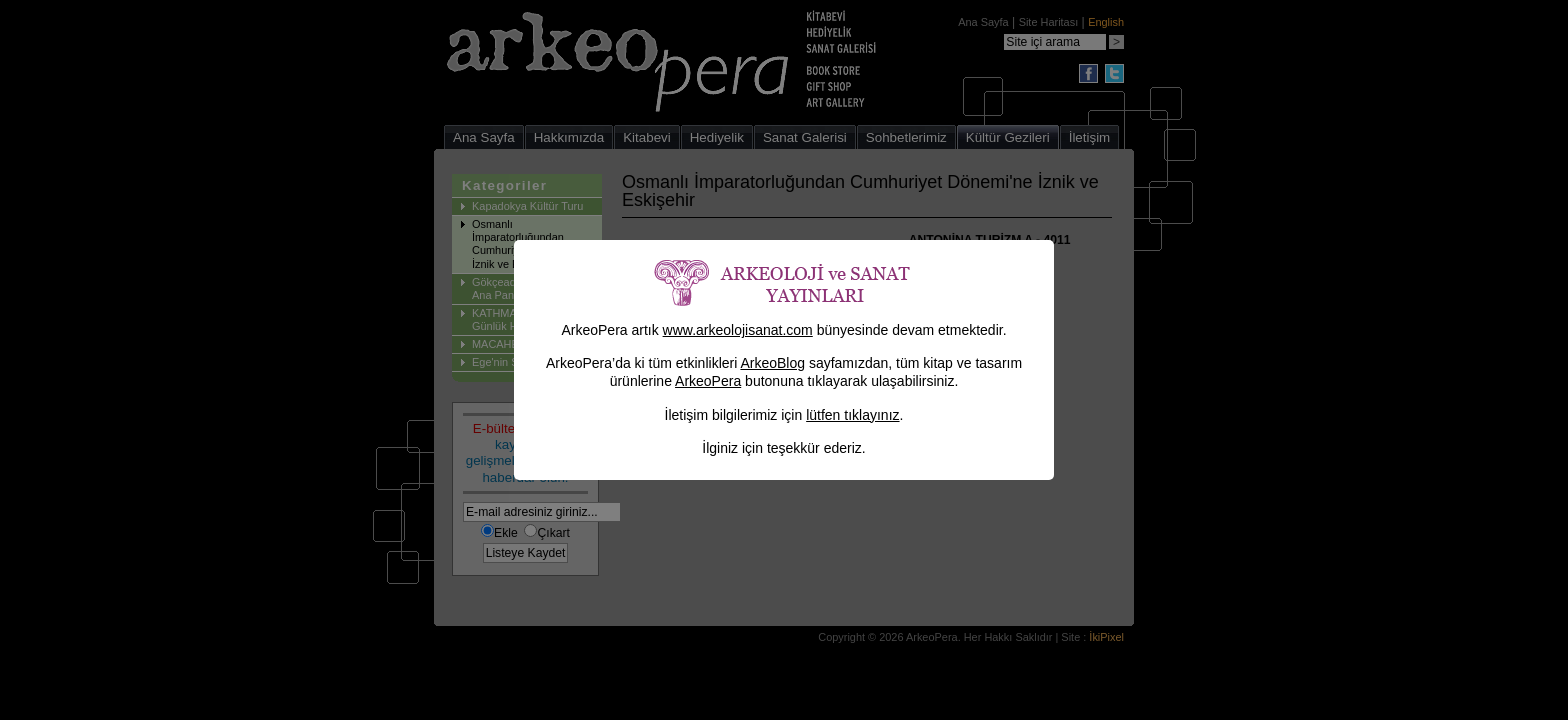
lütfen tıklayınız (852, 415)
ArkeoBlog (772, 363)
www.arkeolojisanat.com (738, 330)
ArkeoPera (708, 381)
